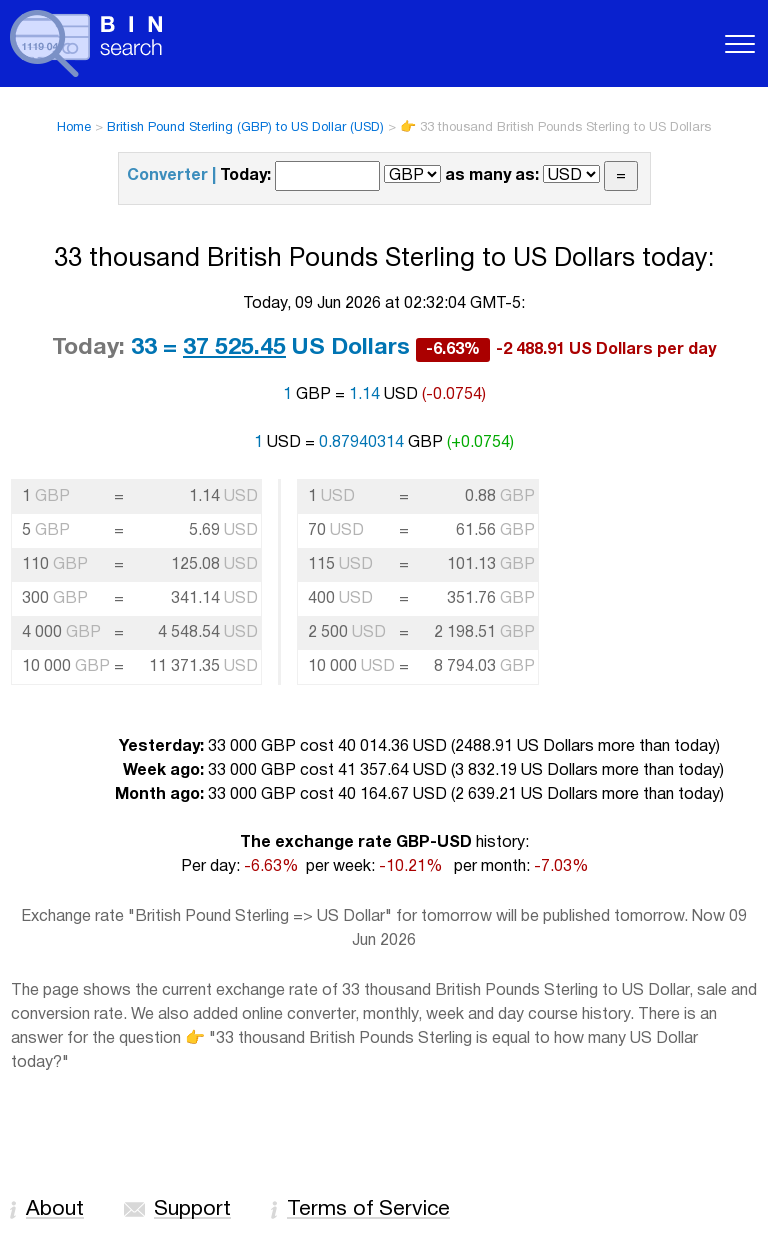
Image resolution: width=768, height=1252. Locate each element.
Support (192, 1209)
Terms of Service (368, 1209)
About (55, 1209)
